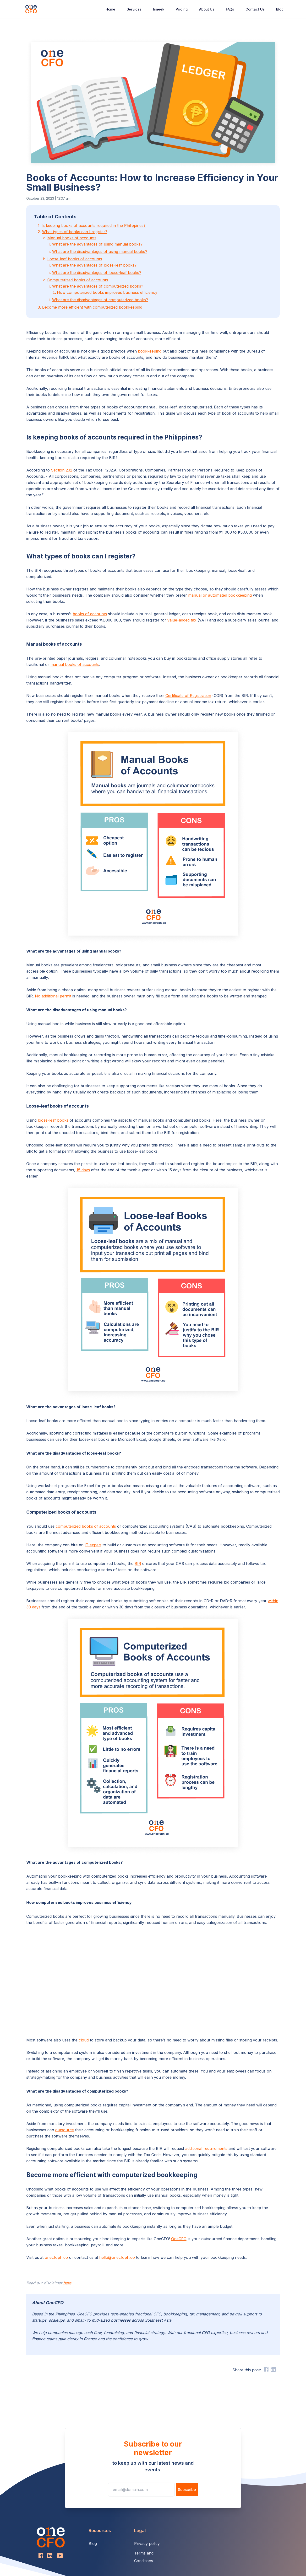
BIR (138, 1563)
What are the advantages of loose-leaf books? (94, 265)
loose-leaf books (53, 1120)
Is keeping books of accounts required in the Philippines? (94, 225)
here (67, 2283)
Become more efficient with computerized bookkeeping (92, 307)
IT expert (93, 1544)
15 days (83, 1170)
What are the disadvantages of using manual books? (99, 251)
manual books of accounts (74, 664)
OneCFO (178, 2238)
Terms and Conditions (143, 2557)
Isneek (158, 9)
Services (134, 9)
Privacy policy (147, 2543)
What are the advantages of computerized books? (97, 286)
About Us (206, 9)
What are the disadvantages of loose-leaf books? (96, 272)
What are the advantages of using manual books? (97, 244)
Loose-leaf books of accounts (74, 259)
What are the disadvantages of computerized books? (100, 299)
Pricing (182, 9)
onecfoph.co (56, 2257)
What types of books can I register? (74, 231)
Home (110, 9)
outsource (64, 2129)
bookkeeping (149, 351)
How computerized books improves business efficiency (107, 292)
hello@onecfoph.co (117, 2257)
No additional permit (53, 996)
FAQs (230, 9)
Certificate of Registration (188, 695)
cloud (84, 2040)
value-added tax (181, 620)
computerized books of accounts (86, 1526)
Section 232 (61, 470)
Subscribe (187, 2489)
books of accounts (90, 613)
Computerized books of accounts (77, 280)
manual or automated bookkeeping (220, 595)
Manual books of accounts (71, 238)
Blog (280, 9)
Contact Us (255, 9)
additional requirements (206, 2148)
